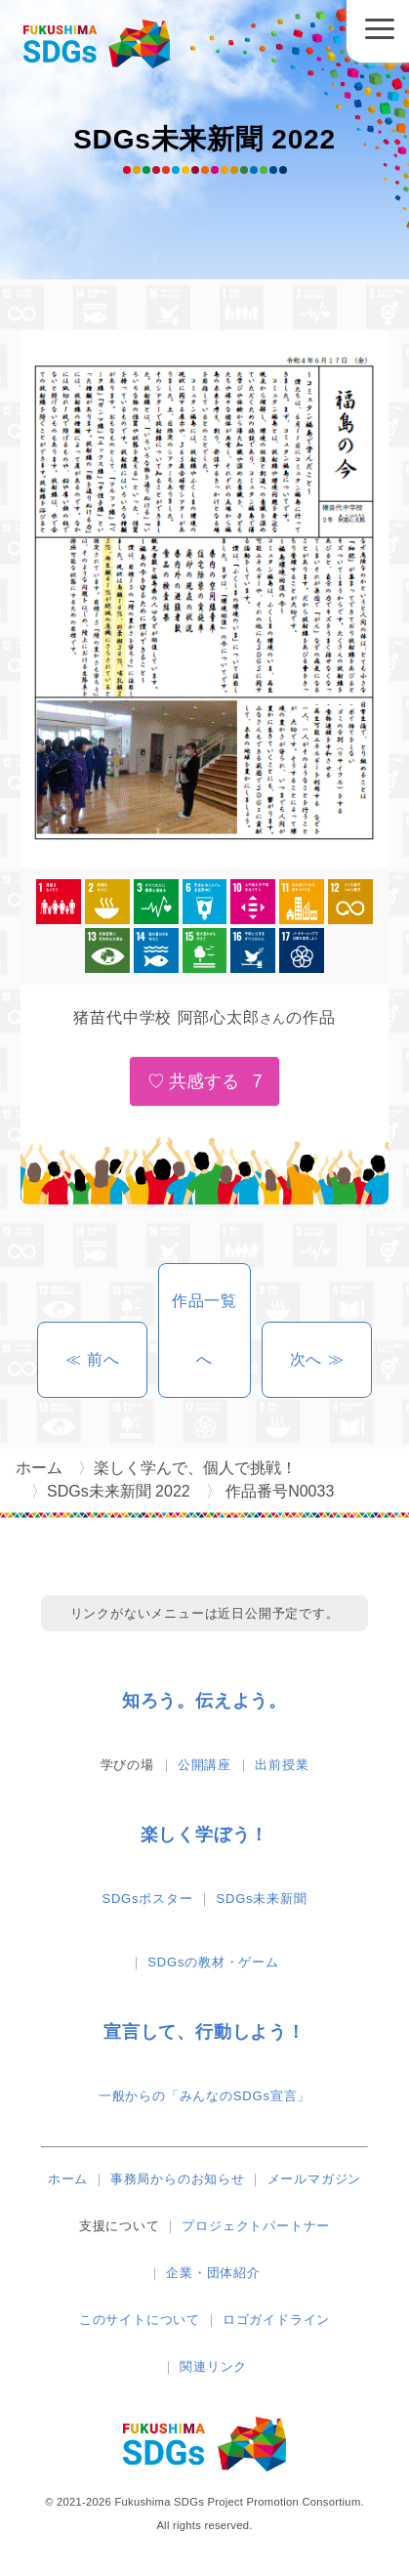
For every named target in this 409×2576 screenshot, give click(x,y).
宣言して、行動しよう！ (204, 2032)
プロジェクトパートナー (256, 2225)
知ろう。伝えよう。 (204, 1700)
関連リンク (213, 2366)
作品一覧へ (204, 1330)
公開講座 (204, 1764)
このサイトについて (139, 2319)
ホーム (68, 2179)
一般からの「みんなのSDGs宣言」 (204, 2096)
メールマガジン (314, 2179)
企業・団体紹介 (213, 2272)
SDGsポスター (147, 1898)
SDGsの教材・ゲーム (212, 1962)
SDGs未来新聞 (262, 1898)
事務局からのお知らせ (177, 2179)
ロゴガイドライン (276, 2319)
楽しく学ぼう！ (205, 1834)
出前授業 (281, 1764)
